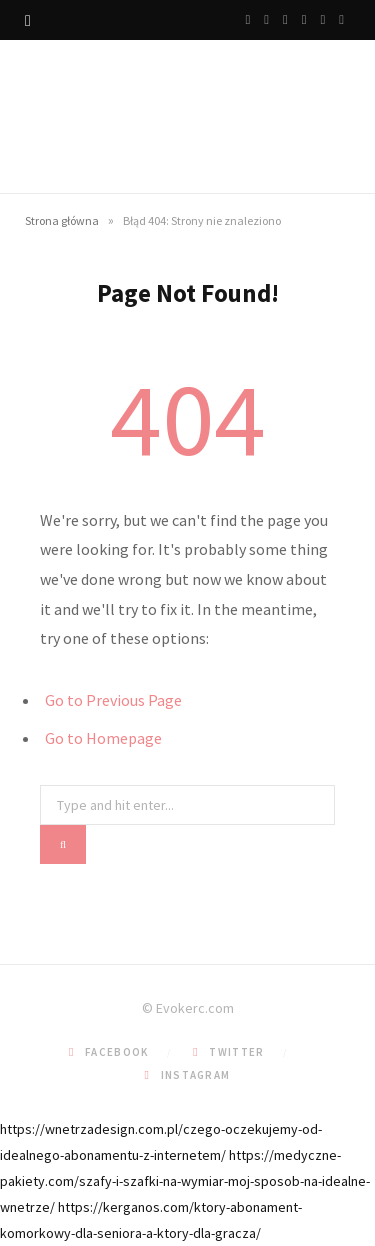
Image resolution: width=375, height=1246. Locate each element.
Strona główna (62, 220)
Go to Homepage (103, 738)
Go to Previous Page (113, 700)
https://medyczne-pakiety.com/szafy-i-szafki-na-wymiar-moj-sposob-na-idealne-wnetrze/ (185, 1181)
